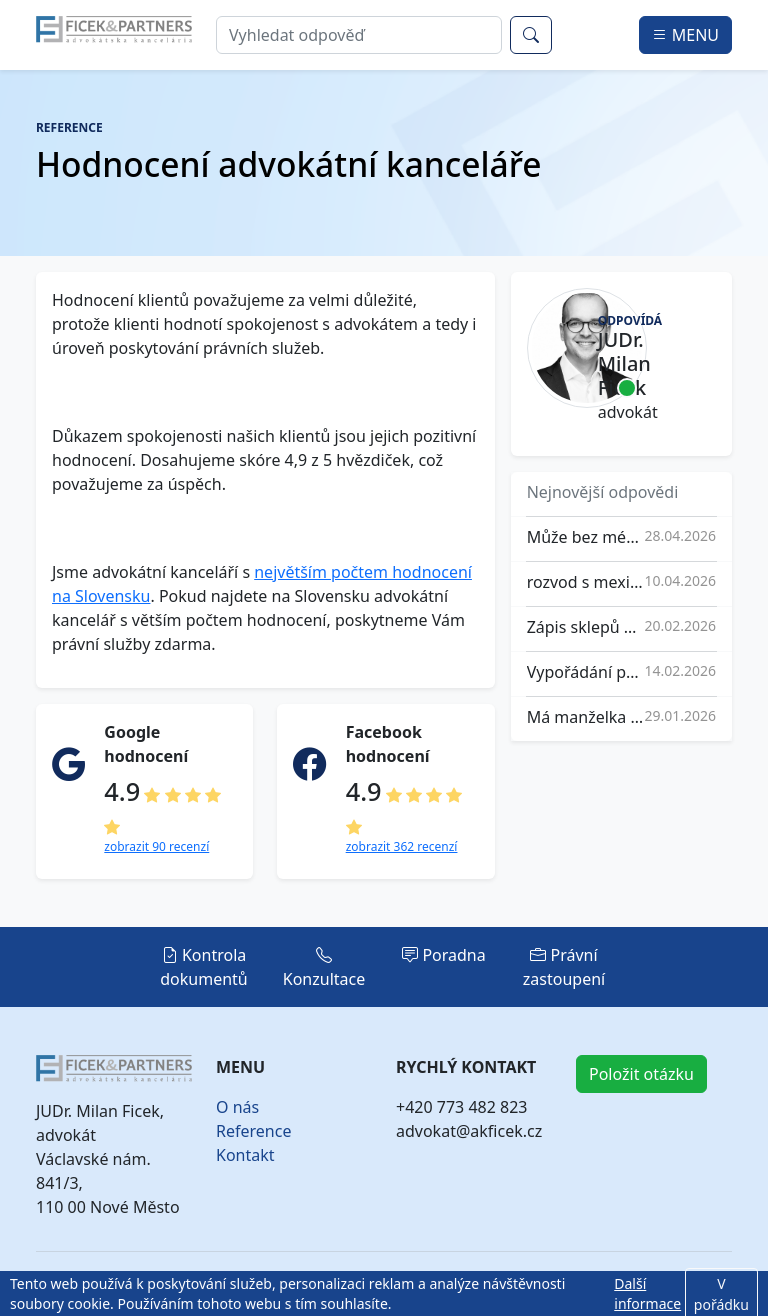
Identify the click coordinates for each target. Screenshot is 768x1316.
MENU (685, 35)
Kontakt (245, 1155)
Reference (253, 1131)
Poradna (444, 955)
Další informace (647, 1293)
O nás (237, 1107)
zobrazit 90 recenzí (156, 846)
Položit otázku (641, 1074)
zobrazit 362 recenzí (402, 846)
